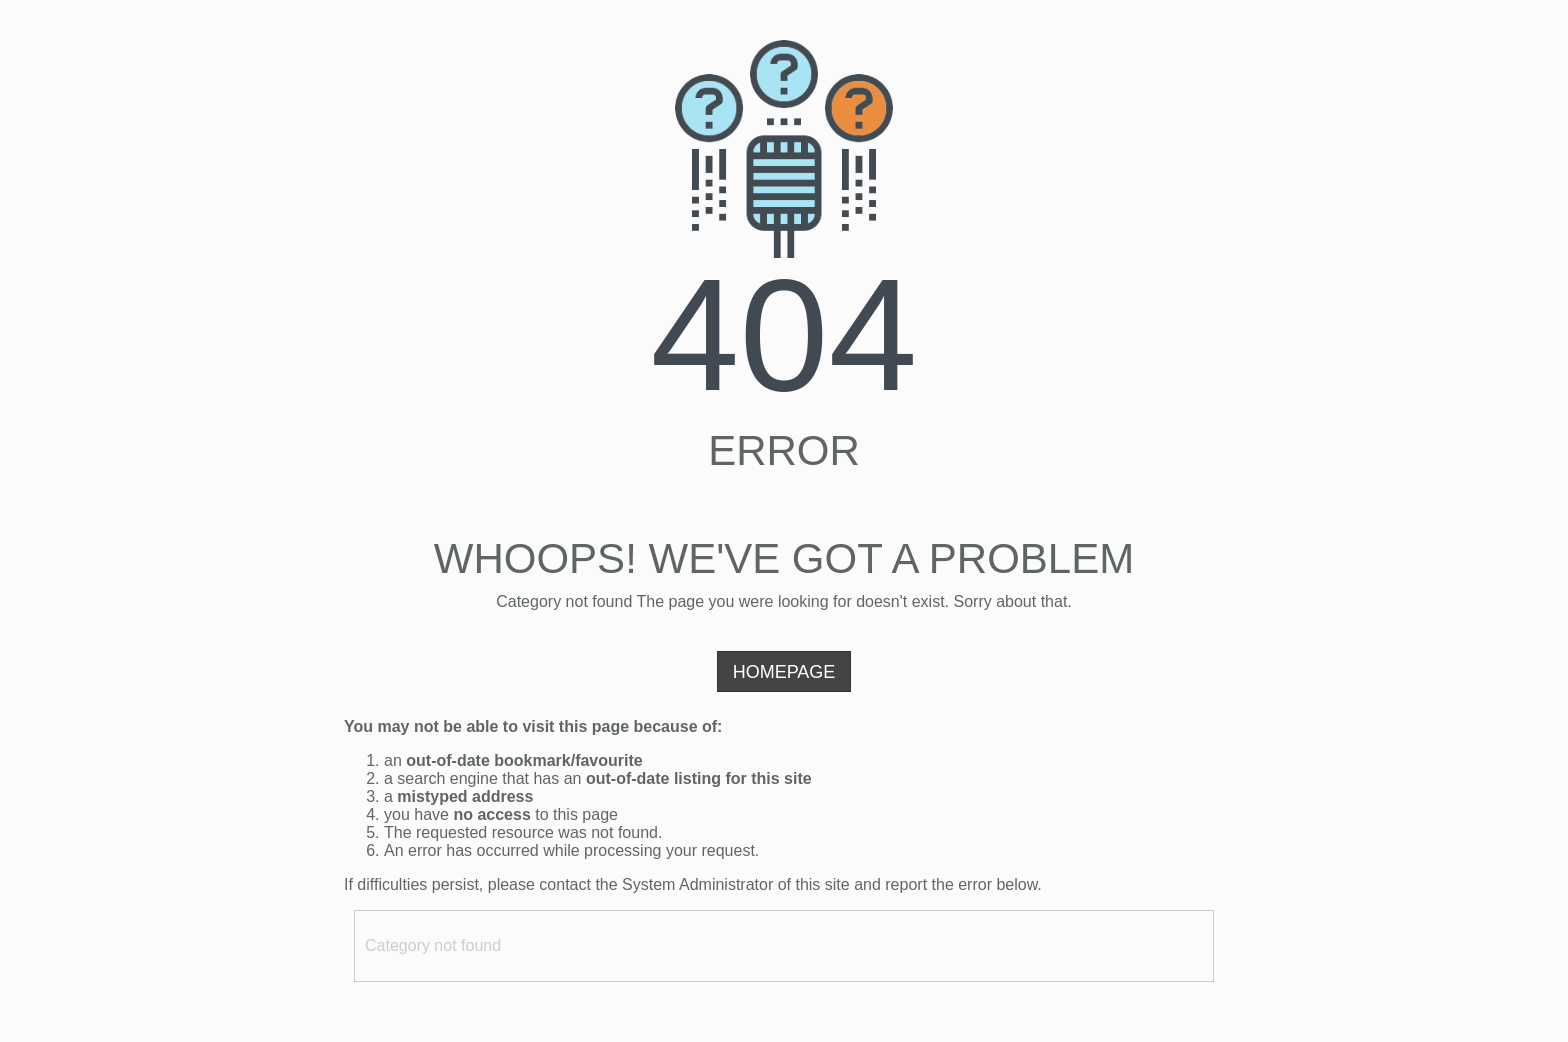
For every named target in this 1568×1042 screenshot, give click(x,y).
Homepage (784, 672)
